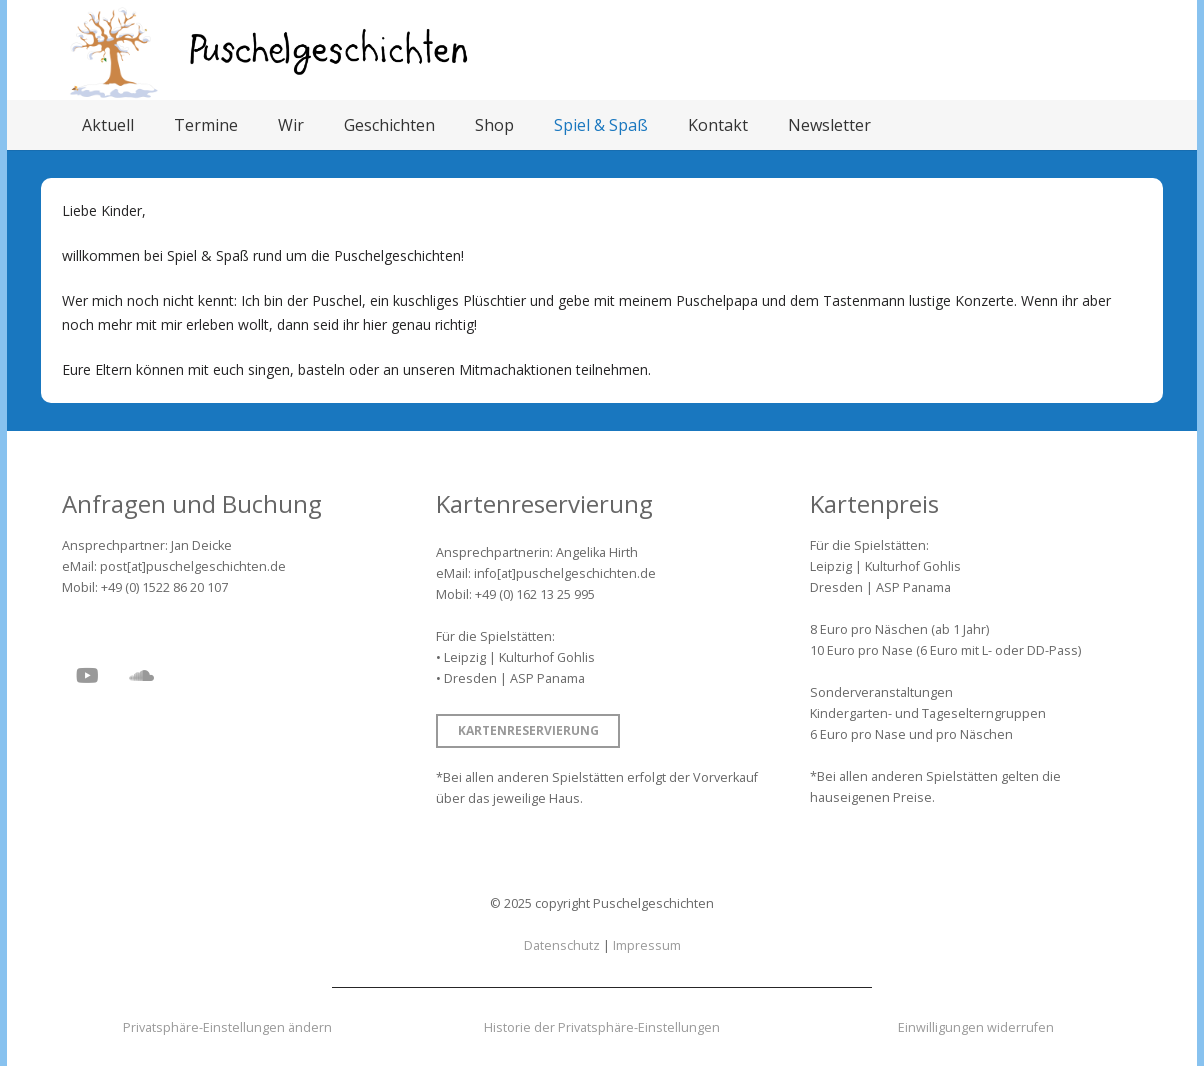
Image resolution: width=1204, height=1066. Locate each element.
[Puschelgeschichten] (329, 50)
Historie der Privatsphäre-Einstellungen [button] (602, 1027)
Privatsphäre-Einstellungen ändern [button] (227, 1027)
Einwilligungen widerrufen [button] (976, 1027)
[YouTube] (87, 676)
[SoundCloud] (141, 676)
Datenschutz (562, 945)
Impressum (647, 945)
